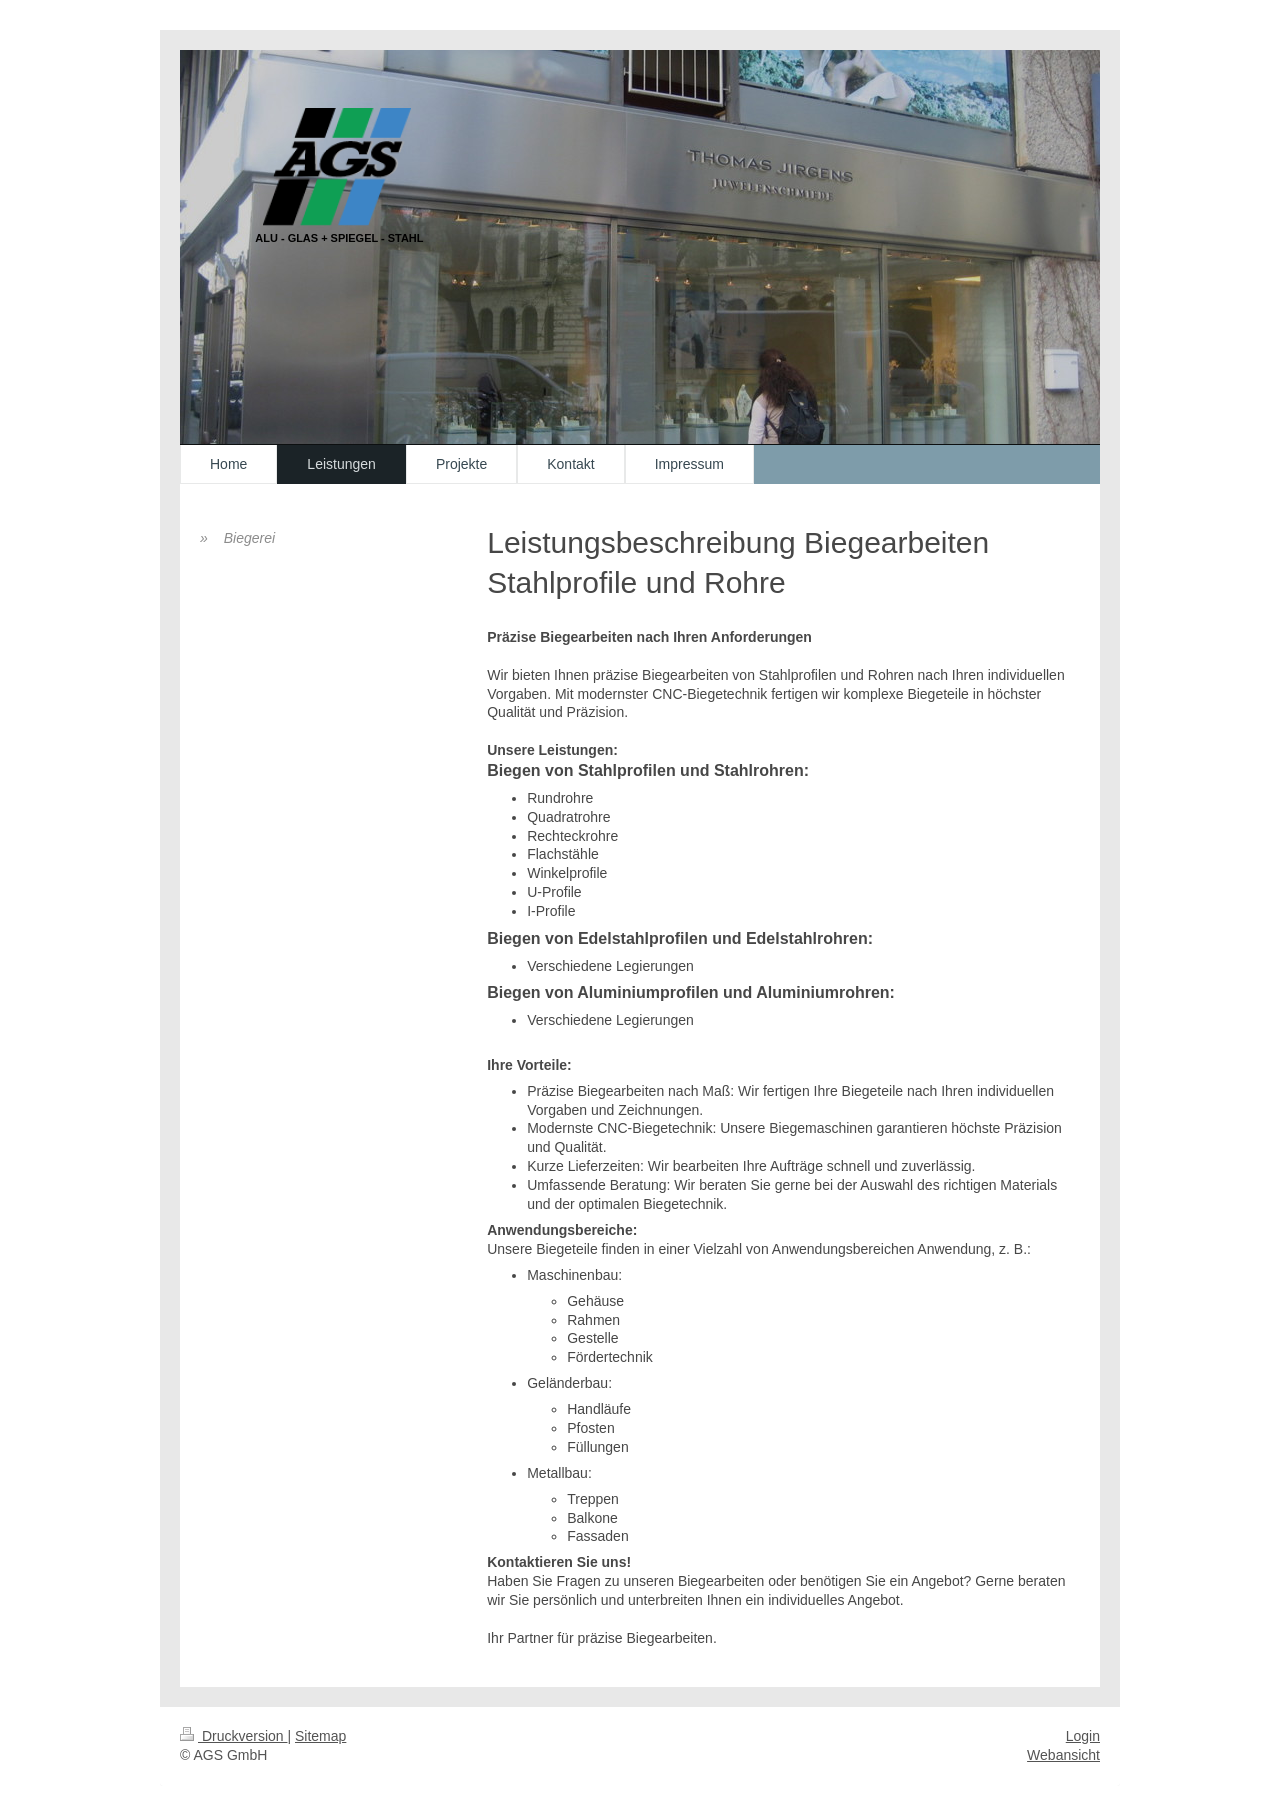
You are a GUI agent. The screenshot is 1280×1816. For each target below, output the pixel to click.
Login (1083, 1736)
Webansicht (1063, 1755)
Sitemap (320, 1736)
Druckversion (233, 1736)
